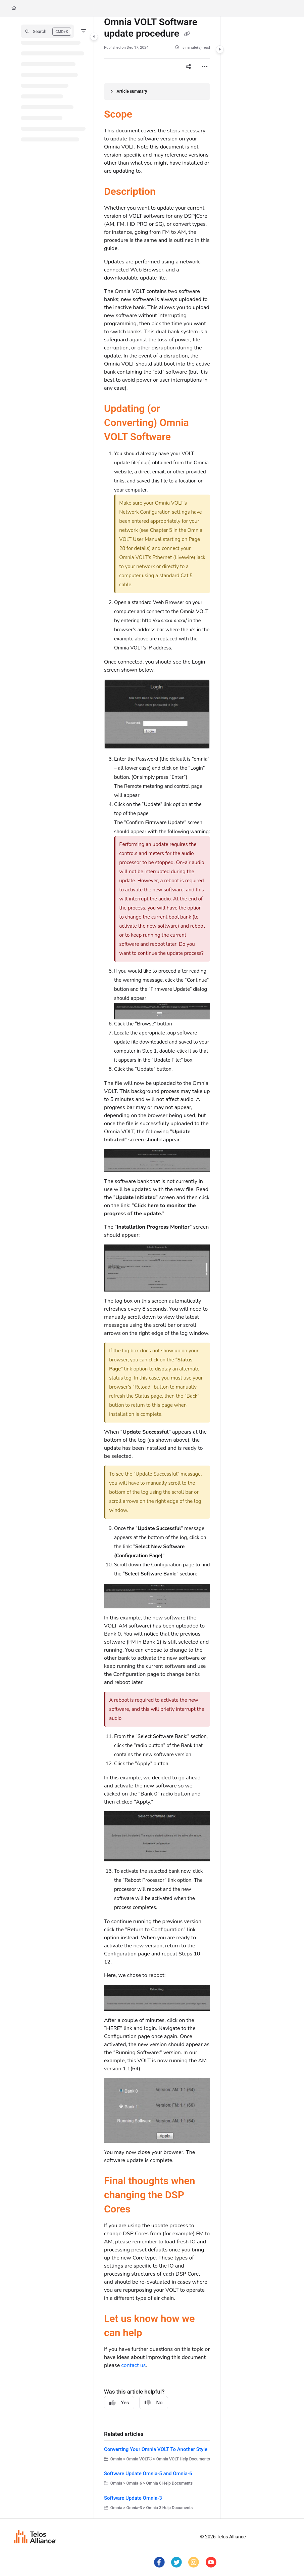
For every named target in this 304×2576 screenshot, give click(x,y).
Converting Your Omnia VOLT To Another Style (155, 2449)
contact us (133, 2365)
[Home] (13, 8)
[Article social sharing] (188, 66)
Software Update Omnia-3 (133, 2498)
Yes (119, 2403)
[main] (157, 1267)
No (153, 2403)
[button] (47, 31)
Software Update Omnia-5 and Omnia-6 (148, 2474)
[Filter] (84, 31)
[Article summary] (157, 91)
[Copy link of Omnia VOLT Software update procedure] (187, 34)
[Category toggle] (94, 37)
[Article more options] (204, 66)
